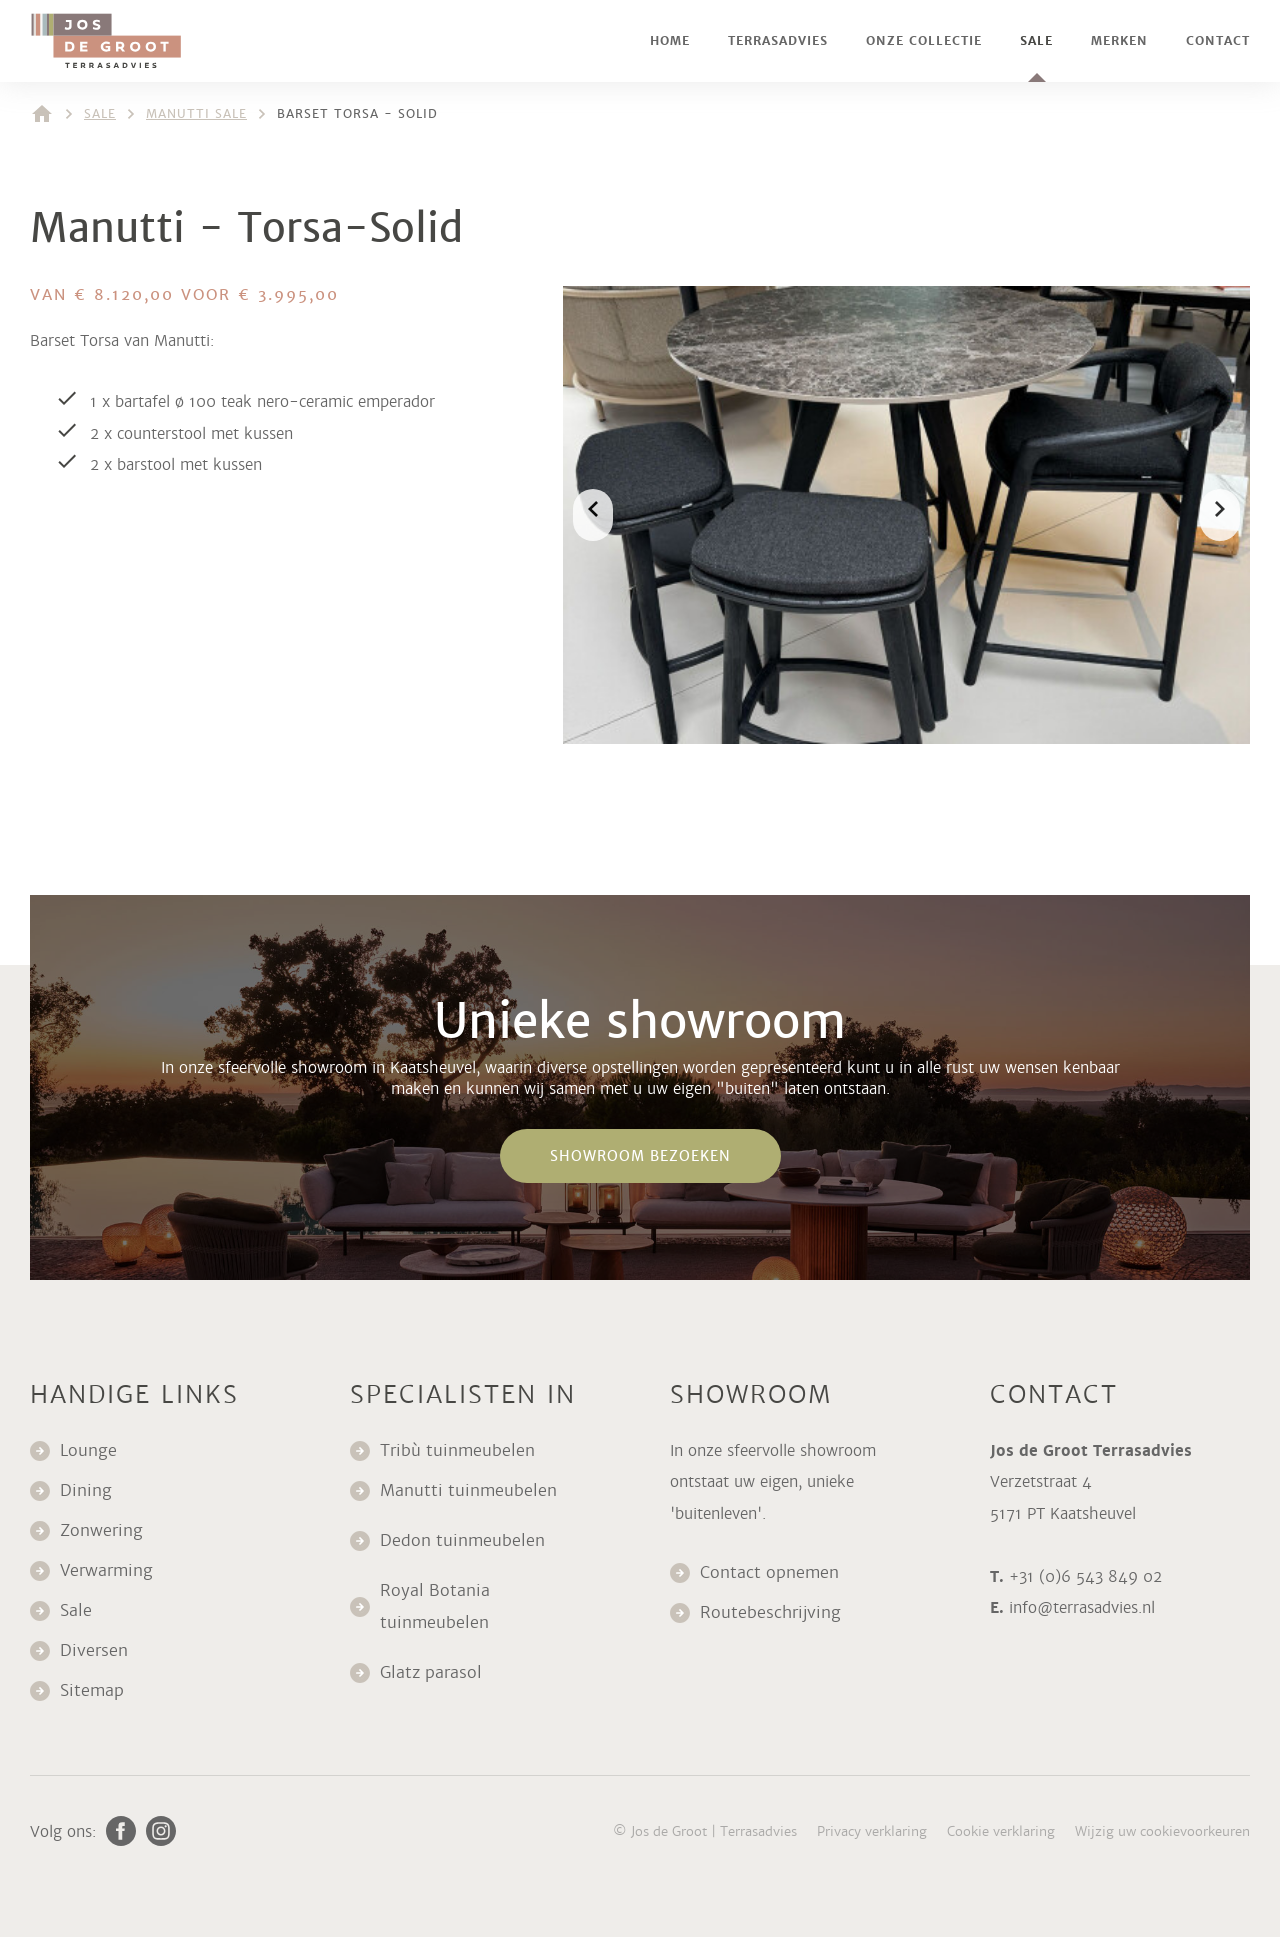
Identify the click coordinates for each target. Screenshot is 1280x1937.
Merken (1119, 41)
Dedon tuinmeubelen (462, 1540)
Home (670, 41)
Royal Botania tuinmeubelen (437, 1606)
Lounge (88, 1450)
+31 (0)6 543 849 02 (1085, 1576)
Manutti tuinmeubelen (471, 1490)
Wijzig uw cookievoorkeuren (1162, 1831)
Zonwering (101, 1530)
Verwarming (106, 1570)
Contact (1218, 41)
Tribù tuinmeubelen (457, 1450)
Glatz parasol (433, 1672)
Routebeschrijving (770, 1612)
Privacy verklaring (872, 1831)
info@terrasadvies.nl (1082, 1607)
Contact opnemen (769, 1572)
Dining (86, 1490)
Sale (1036, 41)
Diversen (94, 1650)
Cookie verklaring (1001, 1831)
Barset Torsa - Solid (357, 114)
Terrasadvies (778, 41)
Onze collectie (924, 41)
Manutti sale (196, 114)
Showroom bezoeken (640, 1156)
